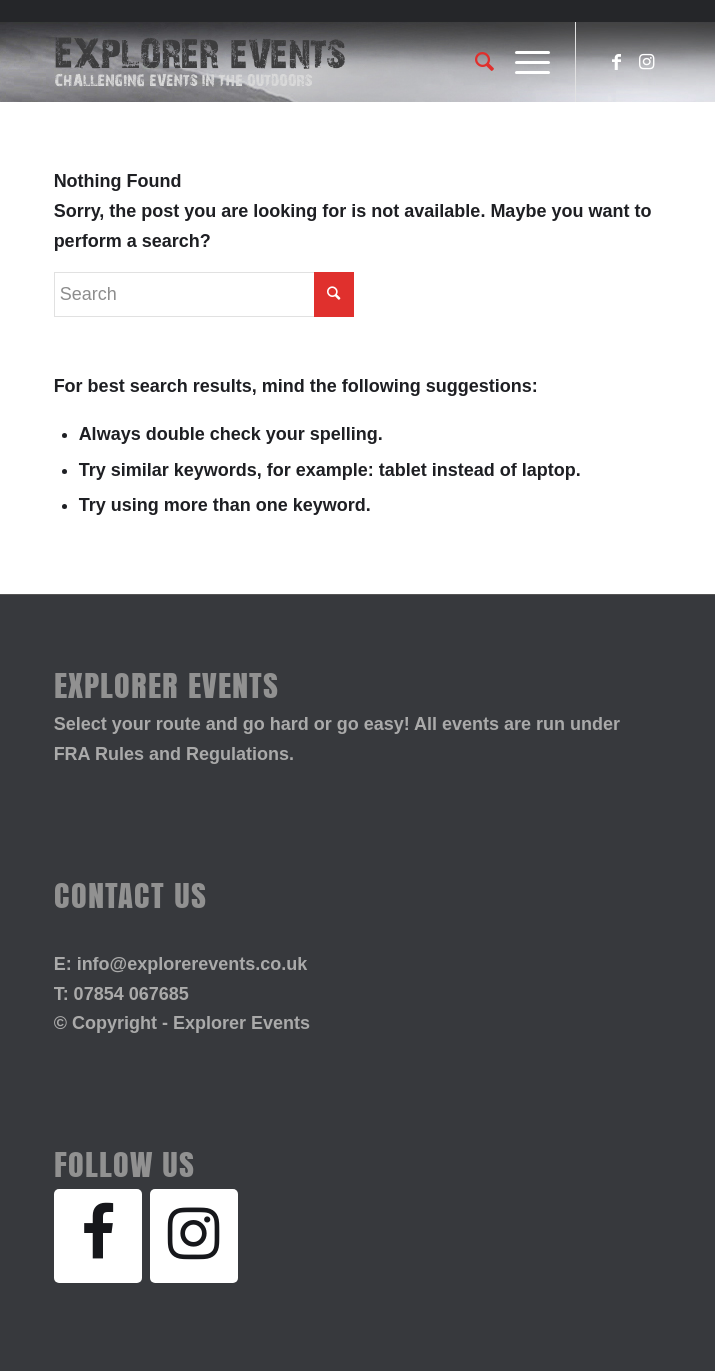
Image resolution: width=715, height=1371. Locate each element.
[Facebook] (98, 1236)
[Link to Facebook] (616, 62)
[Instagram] (194, 1236)
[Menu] (522, 62)
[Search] (475, 62)
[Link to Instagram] (646, 62)
